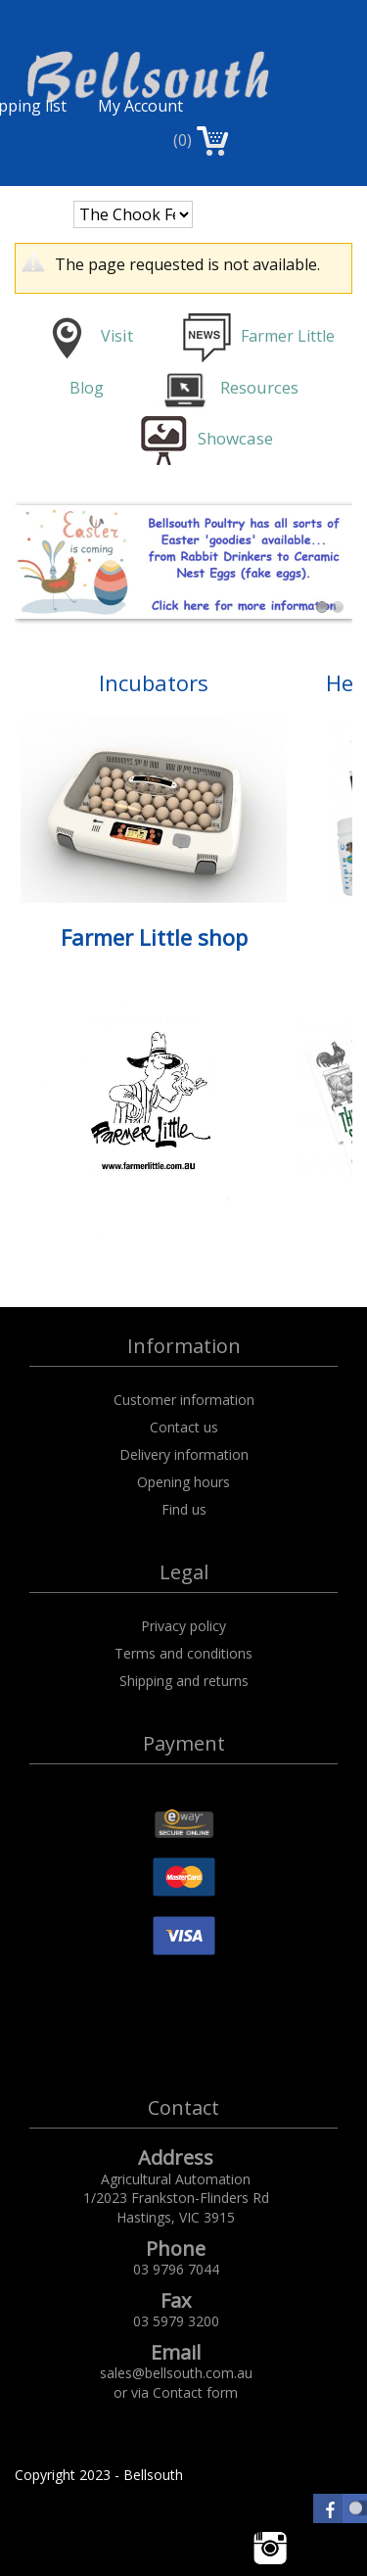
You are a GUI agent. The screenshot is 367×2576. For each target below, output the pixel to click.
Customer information (184, 1399)
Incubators (153, 682)
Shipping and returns (184, 1680)
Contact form (195, 2392)
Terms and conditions (183, 1653)
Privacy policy (183, 1625)
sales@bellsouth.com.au (176, 2373)
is (116, 336)
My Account (140, 106)
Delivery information (184, 1454)
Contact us (184, 1427)
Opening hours (183, 1482)
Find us (183, 1509)
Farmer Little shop (154, 937)
